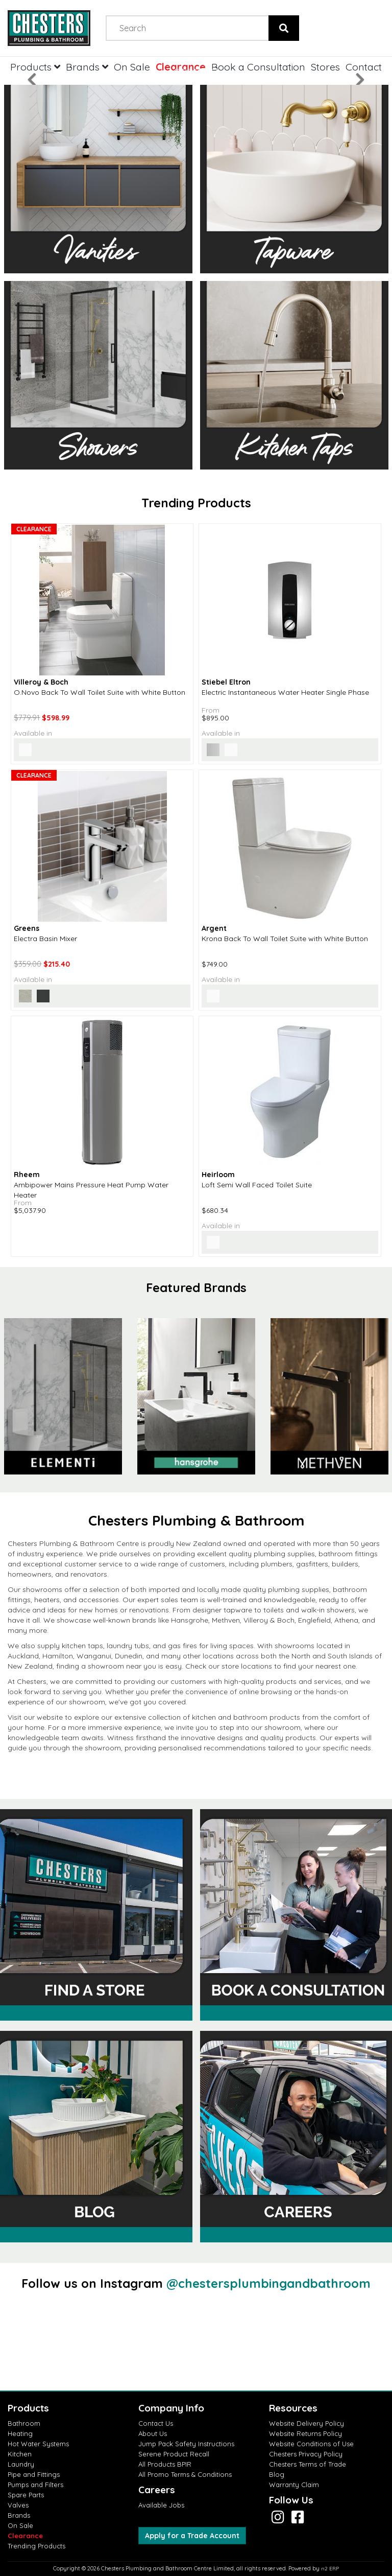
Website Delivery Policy (306, 2423)
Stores (325, 66)
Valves (18, 2505)
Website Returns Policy (305, 2433)
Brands (19, 2515)
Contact (364, 66)
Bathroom (24, 2423)
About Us (152, 2433)
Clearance (25, 2536)
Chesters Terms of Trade (307, 2464)
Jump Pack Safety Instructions (186, 2444)
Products (35, 66)
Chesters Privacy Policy (305, 2454)
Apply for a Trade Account (192, 2535)
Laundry (21, 2464)
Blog (276, 2474)
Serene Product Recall (173, 2454)
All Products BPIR (164, 2464)
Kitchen (20, 2454)
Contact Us (155, 2423)
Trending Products (36, 2546)
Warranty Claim (294, 2484)
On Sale (20, 2525)
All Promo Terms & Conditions (185, 2474)
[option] (196, 1396)
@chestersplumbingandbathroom (268, 2283)
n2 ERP (330, 2568)
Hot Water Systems (38, 2444)
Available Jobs (161, 2505)
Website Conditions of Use (311, 2444)
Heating (20, 2433)
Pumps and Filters (35, 2484)
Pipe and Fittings (34, 2474)
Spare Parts (26, 2495)
